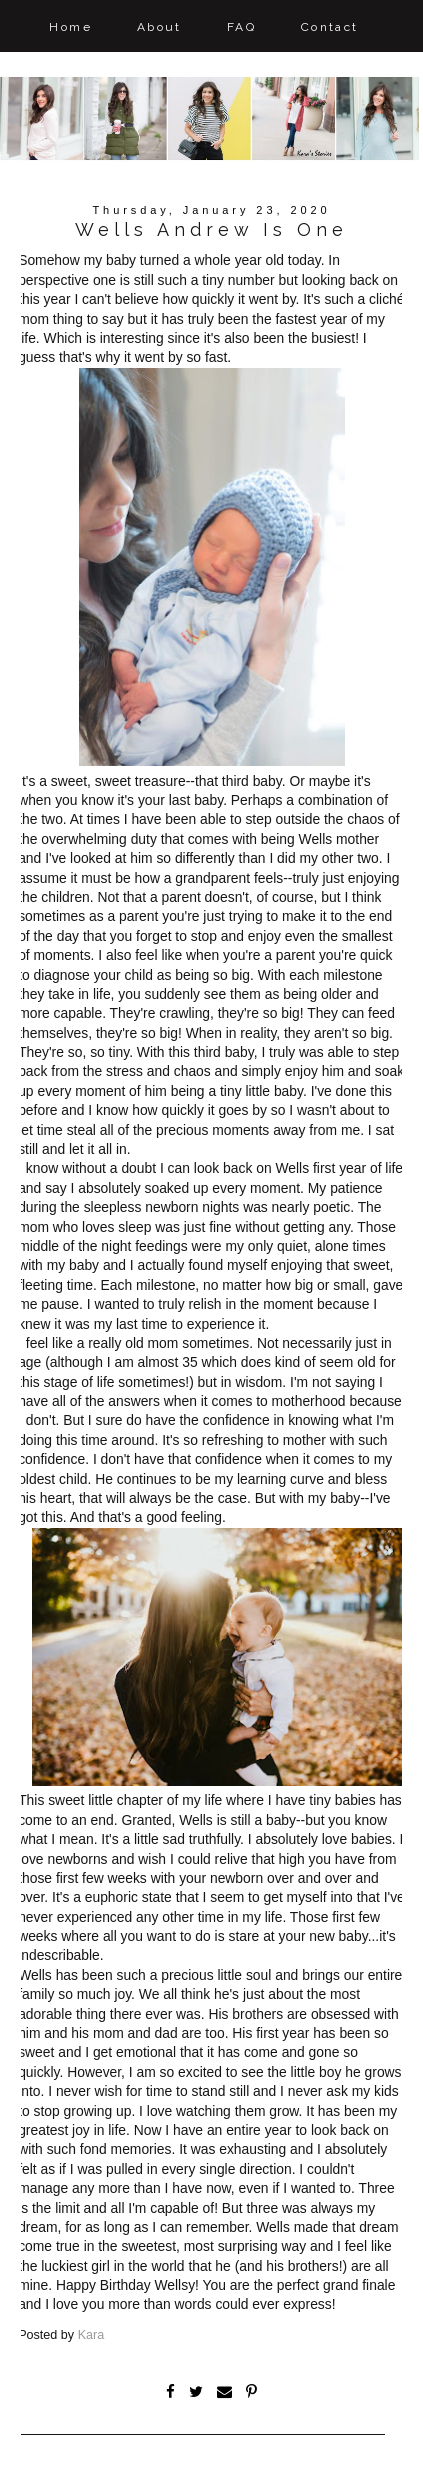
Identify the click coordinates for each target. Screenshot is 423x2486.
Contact (330, 27)
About (159, 27)
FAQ (241, 27)
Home (70, 27)
